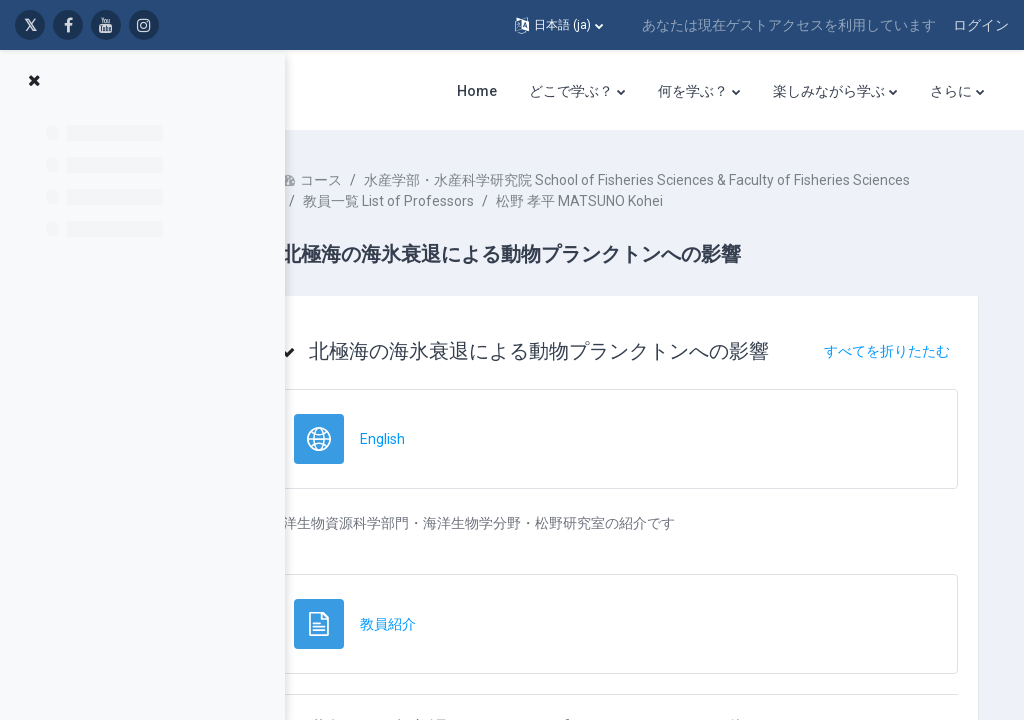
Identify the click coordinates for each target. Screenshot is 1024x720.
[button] (559, 25)
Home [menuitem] (477, 91)
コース (381, 180)
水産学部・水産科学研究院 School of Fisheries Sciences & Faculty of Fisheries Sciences (636, 201)
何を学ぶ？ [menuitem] (693, 91)
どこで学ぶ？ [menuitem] (571, 91)
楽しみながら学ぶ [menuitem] (829, 91)
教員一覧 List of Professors (448, 222)
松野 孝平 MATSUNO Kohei (639, 222)
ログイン (981, 25)
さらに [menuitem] (951, 91)
